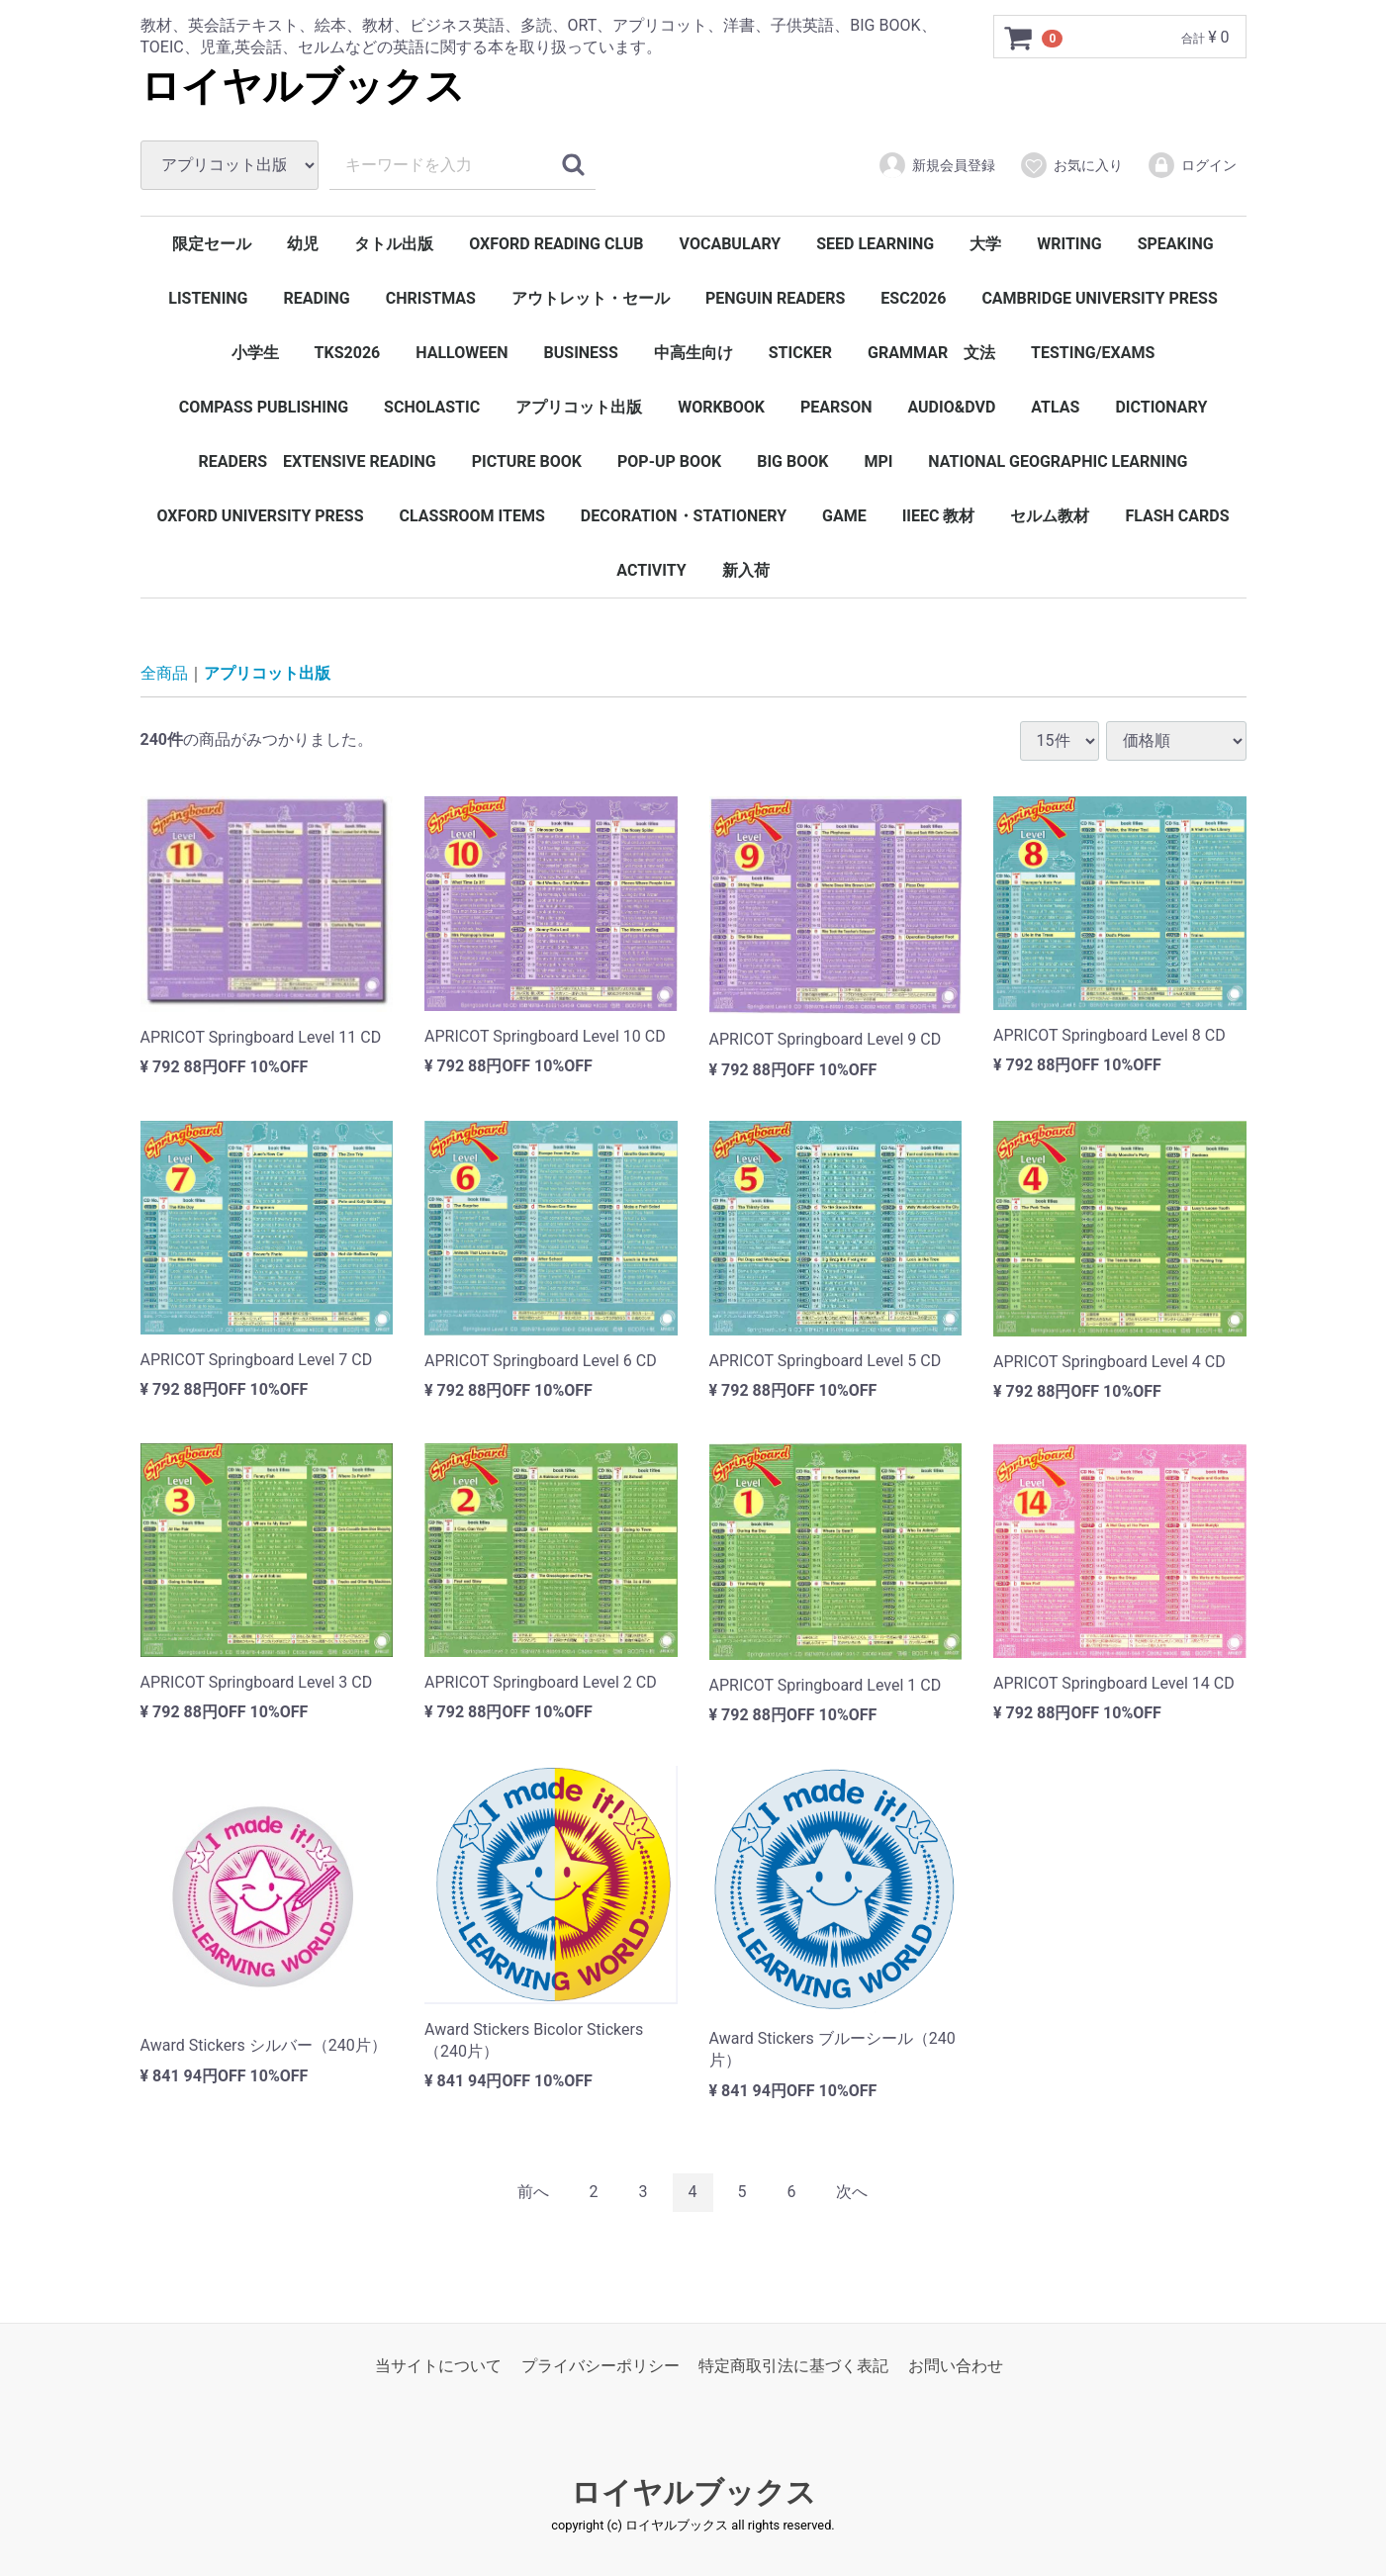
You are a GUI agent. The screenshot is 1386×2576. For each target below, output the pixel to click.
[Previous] (533, 2192)
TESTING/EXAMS (1093, 352)
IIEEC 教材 (938, 515)
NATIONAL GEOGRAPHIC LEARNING (1057, 461)
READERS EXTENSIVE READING (317, 461)
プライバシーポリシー (600, 2365)
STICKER (800, 352)
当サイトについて (438, 2365)
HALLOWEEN (462, 352)
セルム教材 (1049, 515)
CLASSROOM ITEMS (472, 515)
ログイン (1192, 165)
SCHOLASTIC (432, 407)
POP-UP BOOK (669, 461)
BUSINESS (581, 352)
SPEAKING (1176, 243)
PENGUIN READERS (775, 298)
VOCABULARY (731, 243)
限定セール (211, 243)
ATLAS (1055, 407)
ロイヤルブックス (302, 86)
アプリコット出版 (578, 407)
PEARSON (836, 407)
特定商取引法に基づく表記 (793, 2365)
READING (316, 298)
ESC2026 (913, 298)
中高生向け (693, 352)
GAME (844, 515)
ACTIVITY (651, 570)
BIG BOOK (792, 461)
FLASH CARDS (1177, 515)
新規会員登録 (936, 165)
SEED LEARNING (875, 243)
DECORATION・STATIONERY (683, 515)
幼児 (303, 243)
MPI (878, 461)
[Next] (851, 2192)
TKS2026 (348, 352)
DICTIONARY (1161, 407)
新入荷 (746, 570)
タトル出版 (393, 243)
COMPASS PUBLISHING (263, 407)
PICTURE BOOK (527, 461)
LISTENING (207, 298)
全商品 (164, 673)
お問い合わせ (955, 2365)
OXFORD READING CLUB (556, 243)
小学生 (255, 352)
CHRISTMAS (431, 298)
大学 (985, 243)
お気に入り (1071, 165)
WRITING (1069, 243)
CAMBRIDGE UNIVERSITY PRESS (1099, 298)
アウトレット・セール (590, 298)
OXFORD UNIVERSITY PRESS (259, 515)
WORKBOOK (721, 407)
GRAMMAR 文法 (931, 352)
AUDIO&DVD (951, 407)
